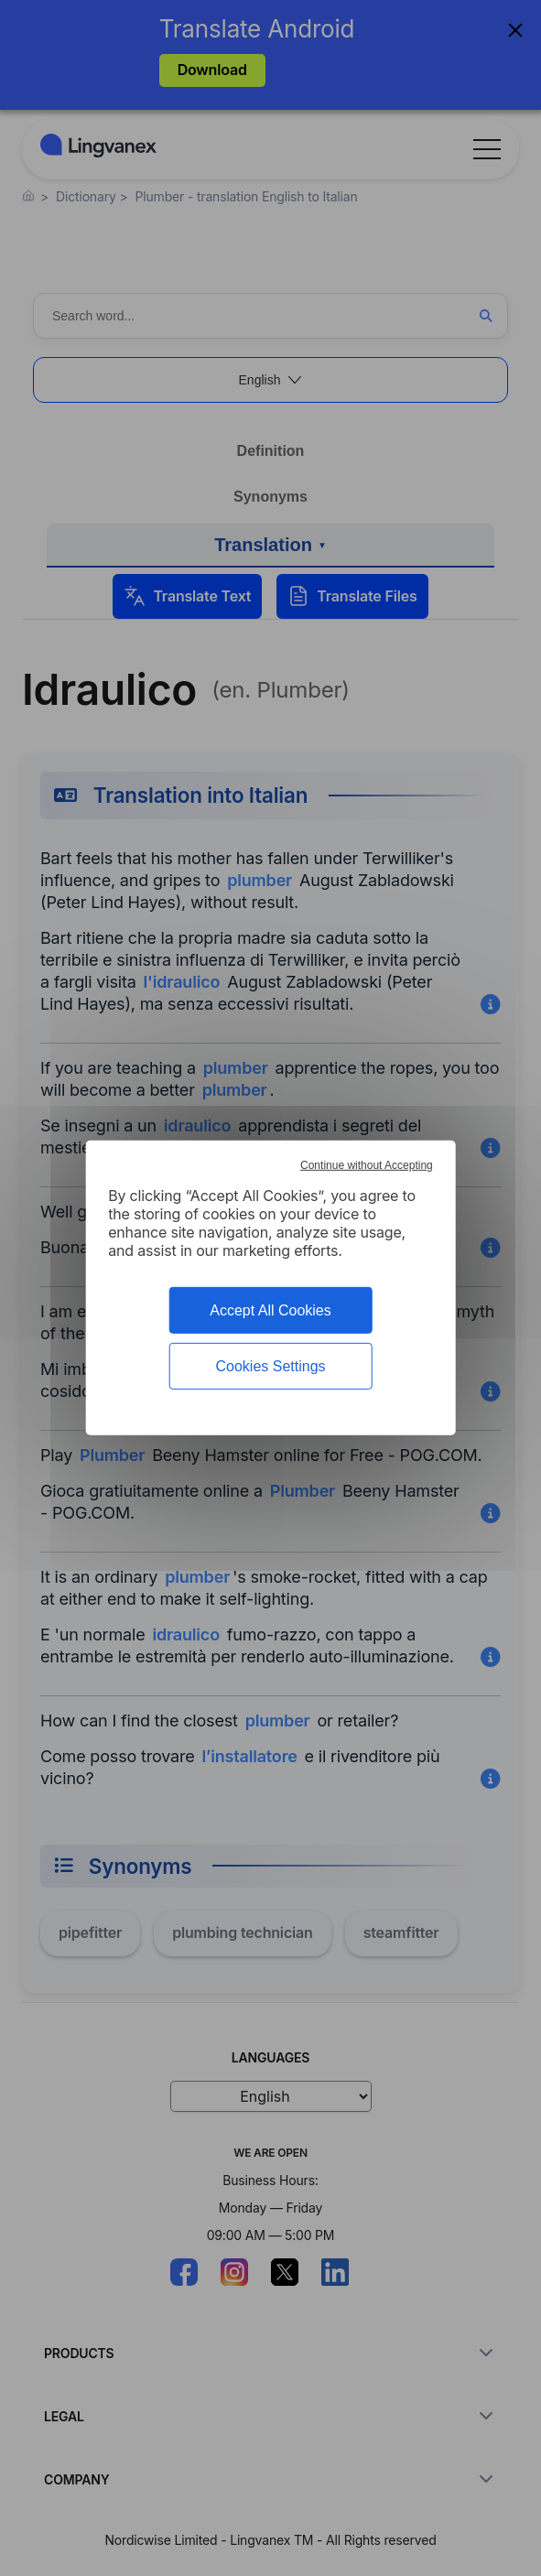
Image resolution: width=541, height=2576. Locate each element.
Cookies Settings (270, 1366)
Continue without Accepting (366, 1165)
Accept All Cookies (270, 1310)
